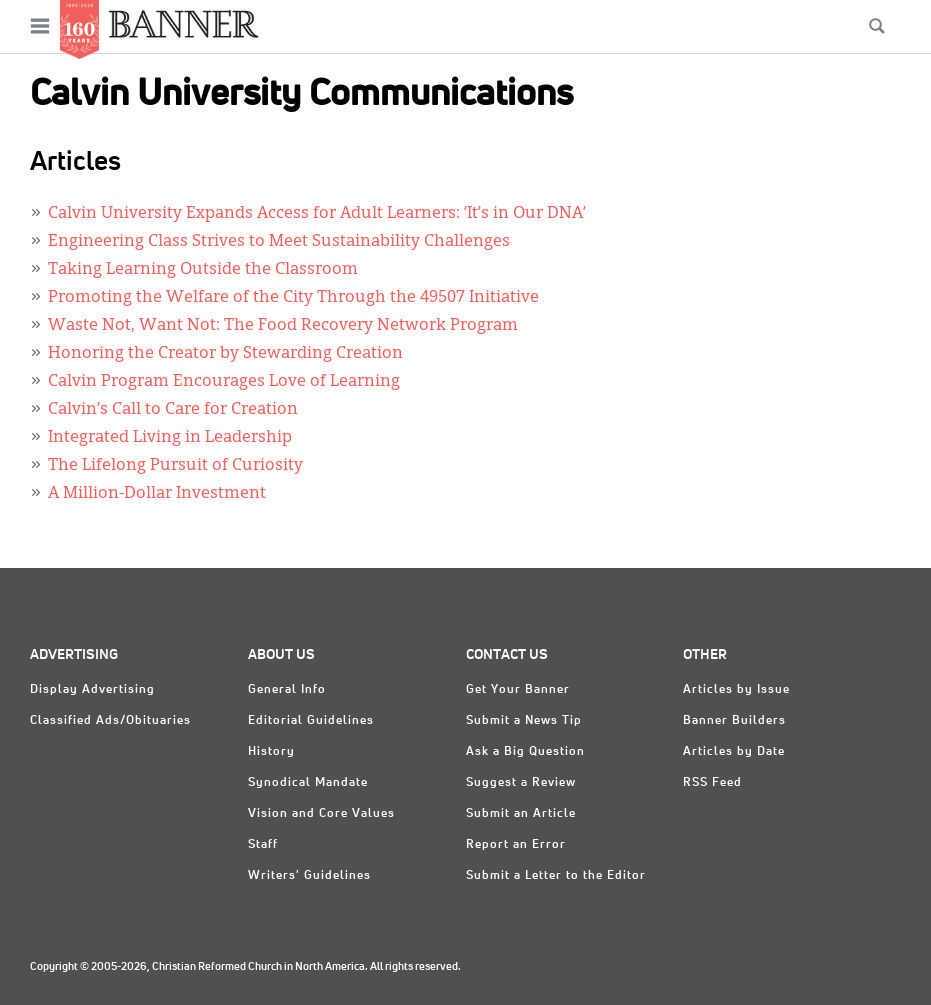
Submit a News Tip (524, 721)
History (271, 752)
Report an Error (516, 845)
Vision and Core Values (321, 814)
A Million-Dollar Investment (157, 494)
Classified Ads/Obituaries (110, 721)
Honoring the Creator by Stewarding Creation (225, 354)
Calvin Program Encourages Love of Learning (224, 382)
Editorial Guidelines (311, 721)
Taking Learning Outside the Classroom (203, 270)
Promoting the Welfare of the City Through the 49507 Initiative (293, 298)
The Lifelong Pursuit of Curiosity (175, 466)
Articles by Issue (736, 690)
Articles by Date (734, 752)
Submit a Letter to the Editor (556, 876)
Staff (263, 845)
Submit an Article (521, 814)
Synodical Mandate (308, 783)
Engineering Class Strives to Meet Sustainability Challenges (279, 242)
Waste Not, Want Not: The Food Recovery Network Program (283, 326)
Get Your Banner (518, 690)
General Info (287, 690)
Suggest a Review (521, 783)
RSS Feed (712, 783)
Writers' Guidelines (309, 876)
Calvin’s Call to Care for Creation (173, 410)
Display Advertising (92, 690)
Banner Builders (734, 721)
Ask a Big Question (525, 752)
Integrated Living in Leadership (170, 438)
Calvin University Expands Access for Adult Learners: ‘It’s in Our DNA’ (317, 214)
